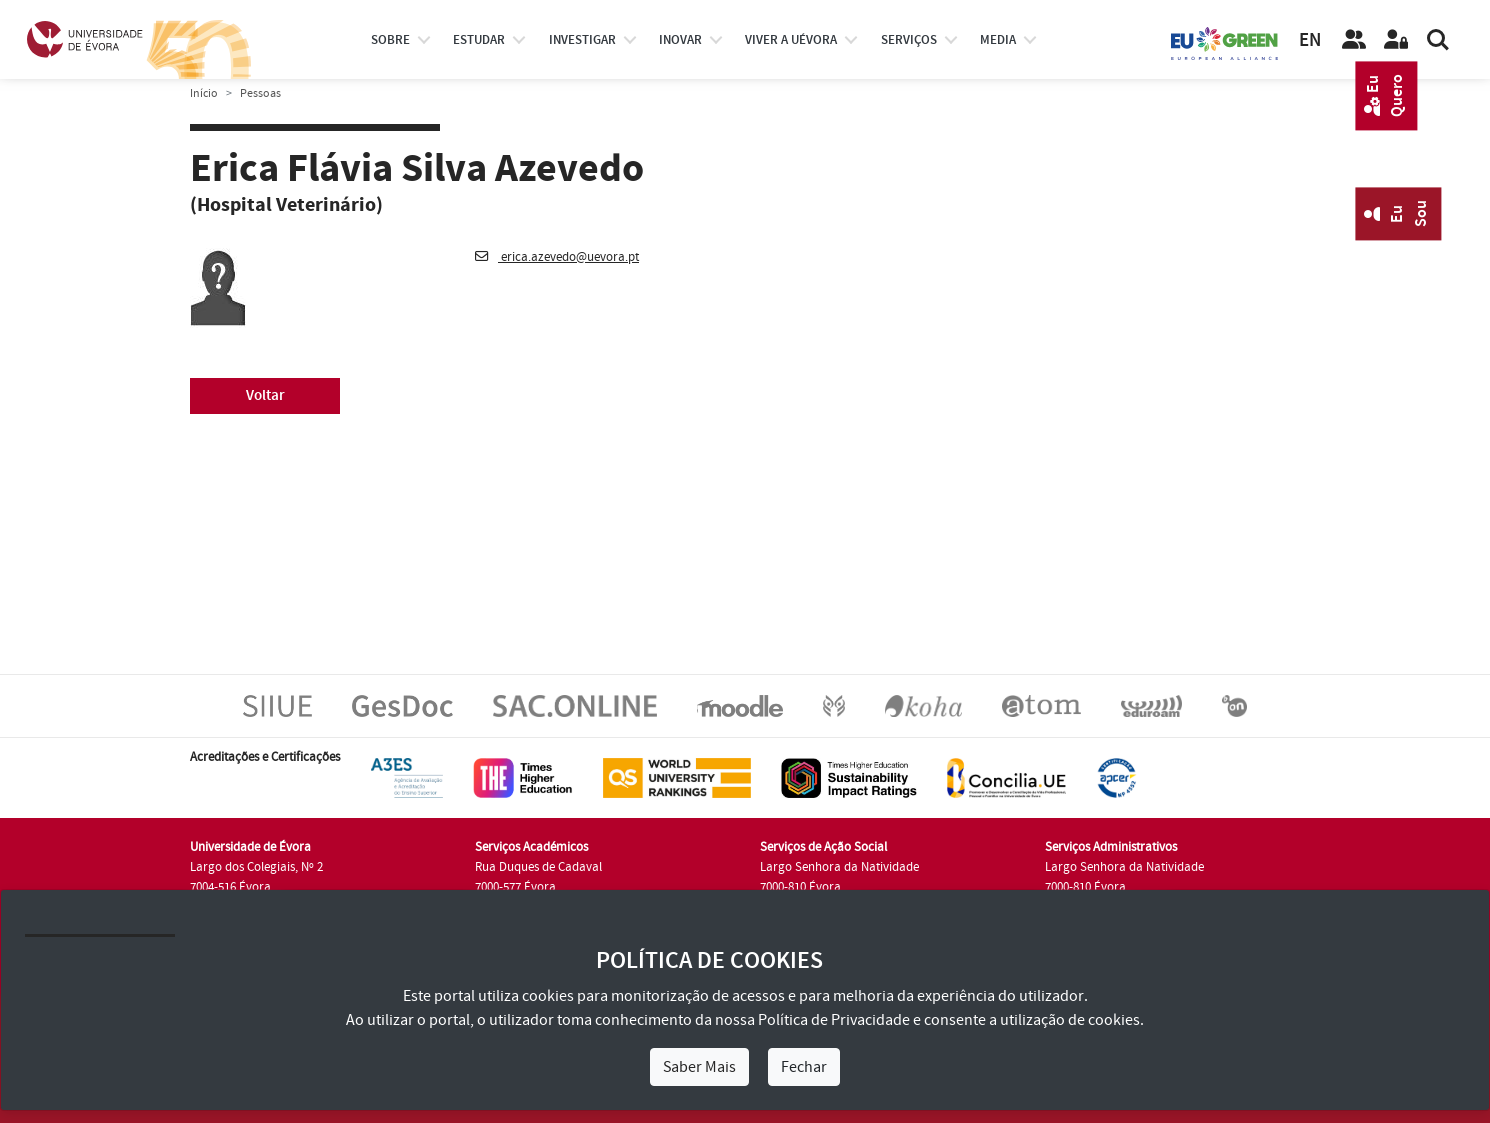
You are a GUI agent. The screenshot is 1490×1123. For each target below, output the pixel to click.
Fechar (804, 1067)
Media (998, 40)
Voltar (265, 395)
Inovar (680, 40)
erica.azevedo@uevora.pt (557, 257)
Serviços (909, 40)
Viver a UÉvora (791, 40)
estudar (479, 40)
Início (204, 93)
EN (1310, 40)
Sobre (390, 40)
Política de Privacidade (834, 1020)
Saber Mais (699, 1067)
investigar (582, 40)
